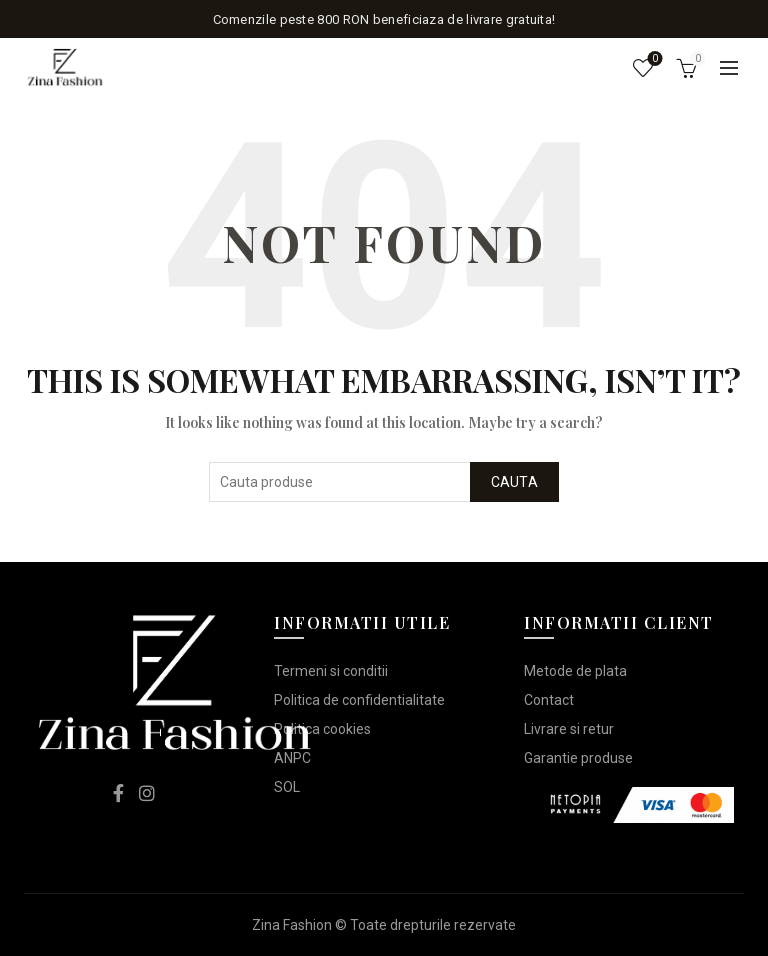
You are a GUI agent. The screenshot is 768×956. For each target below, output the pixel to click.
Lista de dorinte (653, 59)
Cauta (515, 482)
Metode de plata (575, 671)
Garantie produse (578, 758)
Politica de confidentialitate (359, 700)
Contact (549, 700)
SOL (287, 787)
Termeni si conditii (331, 671)
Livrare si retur (569, 729)
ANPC (292, 758)
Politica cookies (322, 729)
